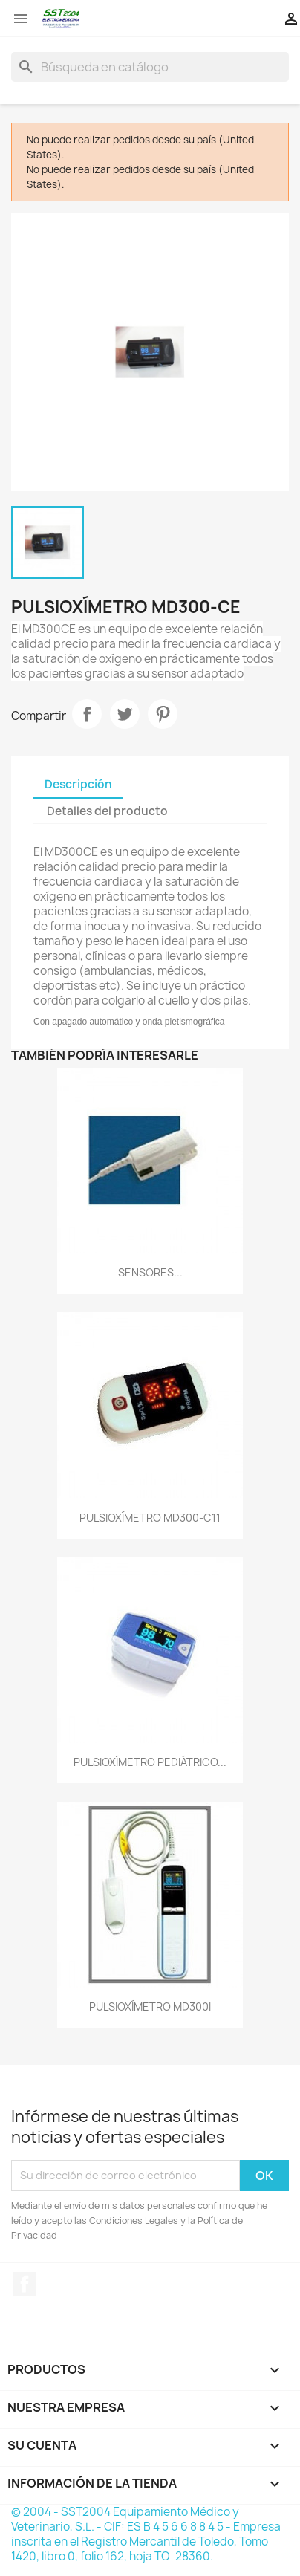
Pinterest (162, 714)
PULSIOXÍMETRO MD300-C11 (150, 1518)
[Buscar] (150, 67)
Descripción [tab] (78, 784)
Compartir (87, 714)
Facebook (24, 2284)
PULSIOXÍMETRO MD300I (150, 2006)
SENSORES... (150, 1272)
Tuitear (125, 714)
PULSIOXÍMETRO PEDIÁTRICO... (150, 1762)
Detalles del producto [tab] (107, 811)
